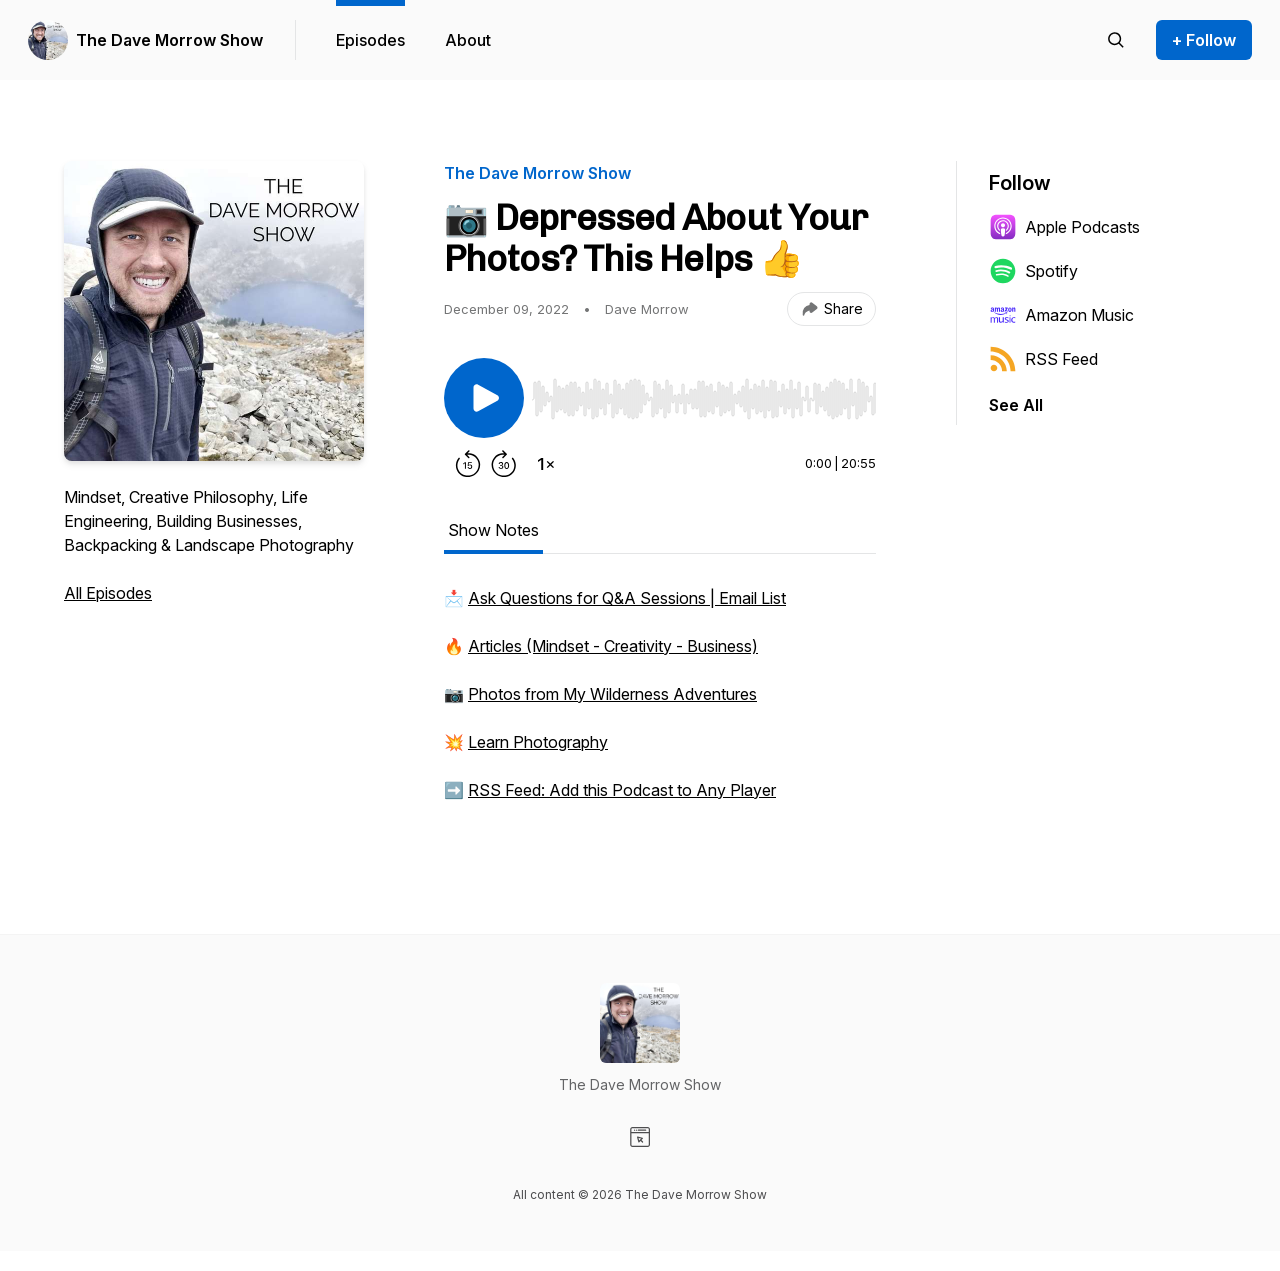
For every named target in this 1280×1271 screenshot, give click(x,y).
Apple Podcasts (1064, 227)
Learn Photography (538, 742)
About (468, 40)
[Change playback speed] (546, 464)
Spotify (1033, 271)
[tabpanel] (660, 704)
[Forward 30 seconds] (504, 464)
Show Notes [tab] (493, 530)
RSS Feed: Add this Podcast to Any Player (622, 790)
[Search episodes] (1116, 40)
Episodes (370, 40)
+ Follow (1204, 40)
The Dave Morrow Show (169, 40)
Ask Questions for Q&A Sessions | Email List (627, 598)
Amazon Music (1061, 315)
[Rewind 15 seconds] (468, 464)
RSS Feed (1043, 359)
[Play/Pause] (484, 398)
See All (1016, 405)
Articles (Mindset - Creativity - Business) (613, 646)
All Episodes (108, 593)
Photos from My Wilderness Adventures (612, 694)
